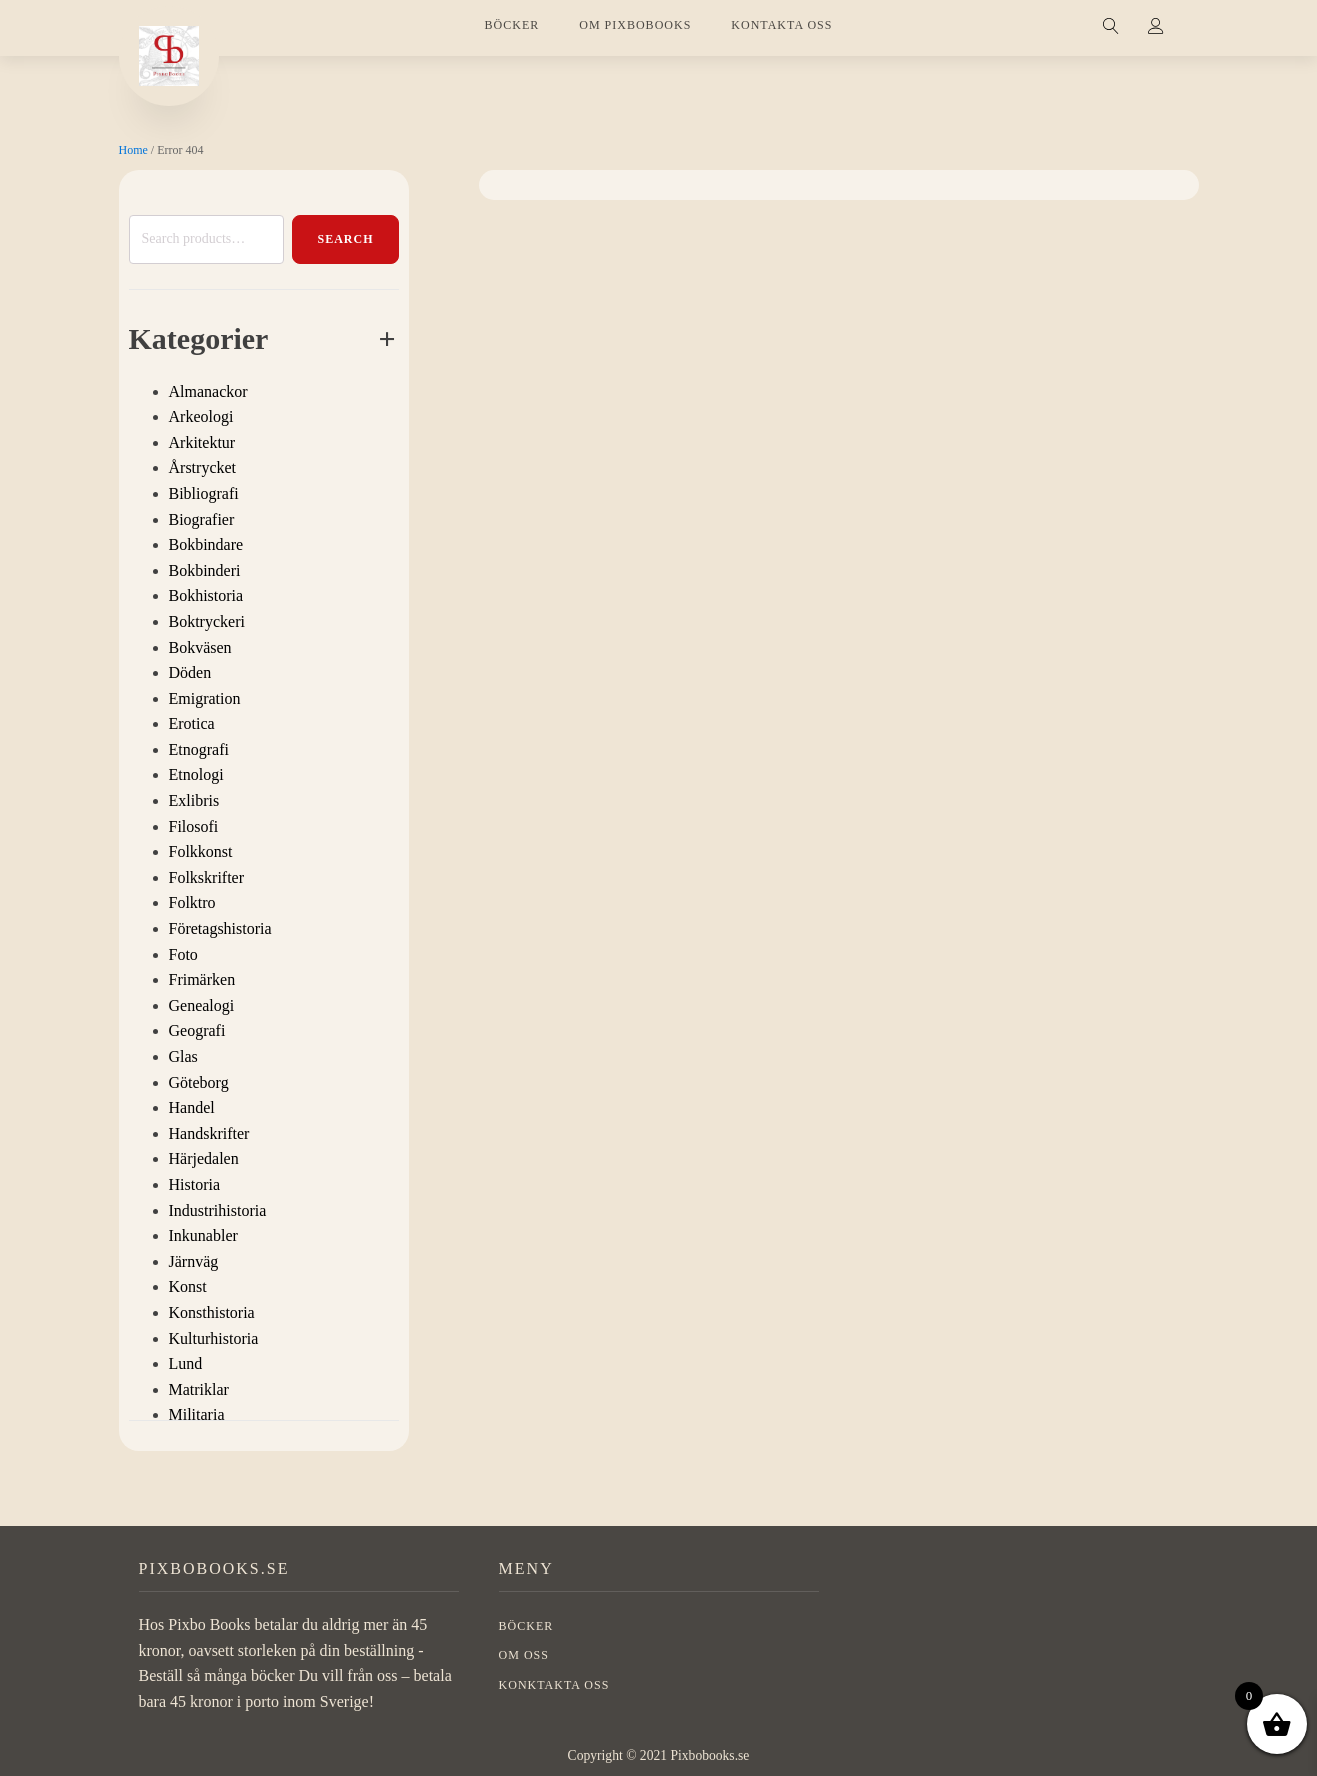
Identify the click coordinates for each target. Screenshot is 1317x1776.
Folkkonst (201, 851)
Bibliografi (204, 493)
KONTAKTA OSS (781, 25)
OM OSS (524, 1655)
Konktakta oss (554, 1685)
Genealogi (202, 1005)
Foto (183, 954)
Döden (190, 672)
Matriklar (199, 1389)
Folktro (192, 902)
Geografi (197, 1030)
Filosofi (194, 826)
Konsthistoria (212, 1312)
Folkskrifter (207, 877)
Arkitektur (202, 442)
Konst (188, 1286)
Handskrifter (209, 1133)
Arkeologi (201, 416)
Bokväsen (200, 647)
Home (133, 150)
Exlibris (194, 800)
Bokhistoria (206, 595)
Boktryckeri (207, 621)
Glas (183, 1056)
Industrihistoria (218, 1210)
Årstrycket (203, 467)
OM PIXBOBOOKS (635, 25)
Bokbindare (206, 544)
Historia (195, 1184)
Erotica (192, 723)
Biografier (202, 519)
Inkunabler (203, 1235)
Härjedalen (204, 1158)
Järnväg (194, 1261)
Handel (192, 1107)
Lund (186, 1363)
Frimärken (202, 979)
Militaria (197, 1414)
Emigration (205, 698)
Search (345, 239)
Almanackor (208, 391)
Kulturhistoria (214, 1338)
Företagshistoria (220, 928)
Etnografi (199, 749)
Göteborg (199, 1082)
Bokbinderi (205, 570)
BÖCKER (512, 25)
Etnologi (196, 774)
